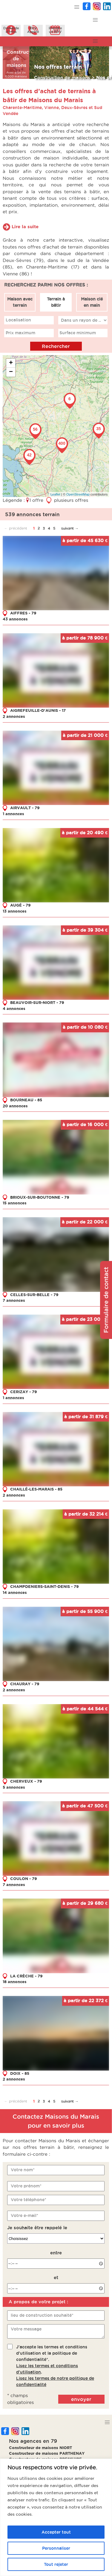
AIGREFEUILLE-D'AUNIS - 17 (38, 710)
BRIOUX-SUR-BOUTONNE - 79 (39, 1197)
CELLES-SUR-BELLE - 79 (34, 1294)
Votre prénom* (26, 2185)
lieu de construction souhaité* (42, 2315)
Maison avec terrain (20, 301)
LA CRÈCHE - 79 (26, 1976)
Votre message (26, 2328)
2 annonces (14, 716)
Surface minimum (78, 332)
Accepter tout (56, 2532)
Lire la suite (25, 226)
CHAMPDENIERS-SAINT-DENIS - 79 (44, 1586)
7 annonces (14, 1300)
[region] (56, 2517)
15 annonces (15, 1203)
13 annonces (15, 911)
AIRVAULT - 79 (25, 808)
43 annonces (15, 619)
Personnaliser (56, 2548)
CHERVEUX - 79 (26, 1781)
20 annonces (15, 1105)
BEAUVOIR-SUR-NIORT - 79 (37, 1002)
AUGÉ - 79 (20, 905)
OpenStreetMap (78, 494)
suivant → (70, 528)
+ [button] (11, 362)
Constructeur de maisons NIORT (40, 2447)
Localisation (18, 320)
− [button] (11, 371)
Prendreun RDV (55, 29)
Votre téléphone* (28, 2199)
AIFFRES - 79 (23, 613)
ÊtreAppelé (33, 29)
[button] (77, 7)
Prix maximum (20, 332)
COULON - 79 (23, 1878)
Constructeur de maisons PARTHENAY (47, 2453)
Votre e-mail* (24, 2215)
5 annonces (14, 1787)
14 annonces (15, 1592)
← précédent (15, 528)
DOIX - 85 (19, 2073)
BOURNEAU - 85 (26, 1099)
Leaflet (55, 494)
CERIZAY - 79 (23, 1392)
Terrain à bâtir (56, 301)
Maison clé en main (92, 301)
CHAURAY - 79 (24, 1684)
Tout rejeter (56, 2564)
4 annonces (14, 1008)
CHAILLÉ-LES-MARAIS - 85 (36, 1489)
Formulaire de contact (106, 1300)
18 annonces (15, 1981)
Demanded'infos (11, 29)
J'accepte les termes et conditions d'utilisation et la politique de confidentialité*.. (55, 2366)
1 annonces (13, 814)
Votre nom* (23, 2169)
